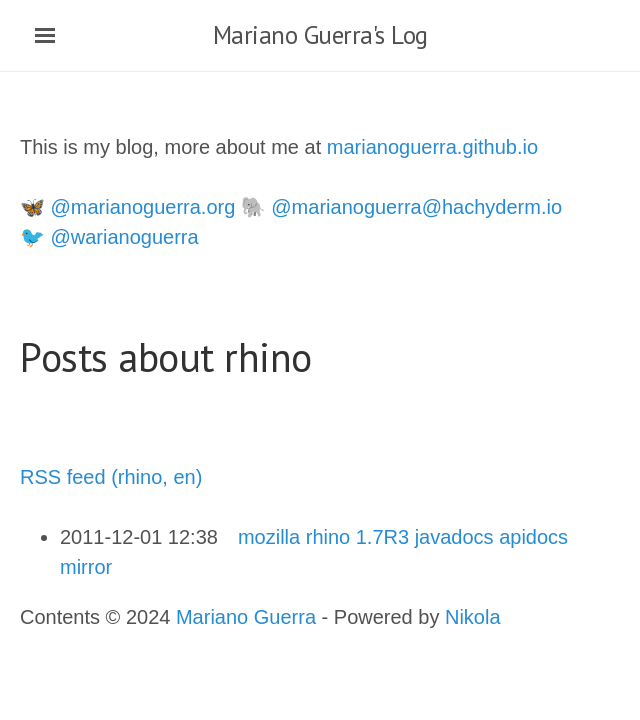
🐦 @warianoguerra (109, 237)
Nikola (473, 617)
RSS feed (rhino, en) (111, 477)
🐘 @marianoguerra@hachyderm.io (401, 207)
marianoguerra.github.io (432, 147)
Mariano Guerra (246, 617)
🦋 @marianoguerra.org (127, 207)
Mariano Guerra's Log (320, 35)
